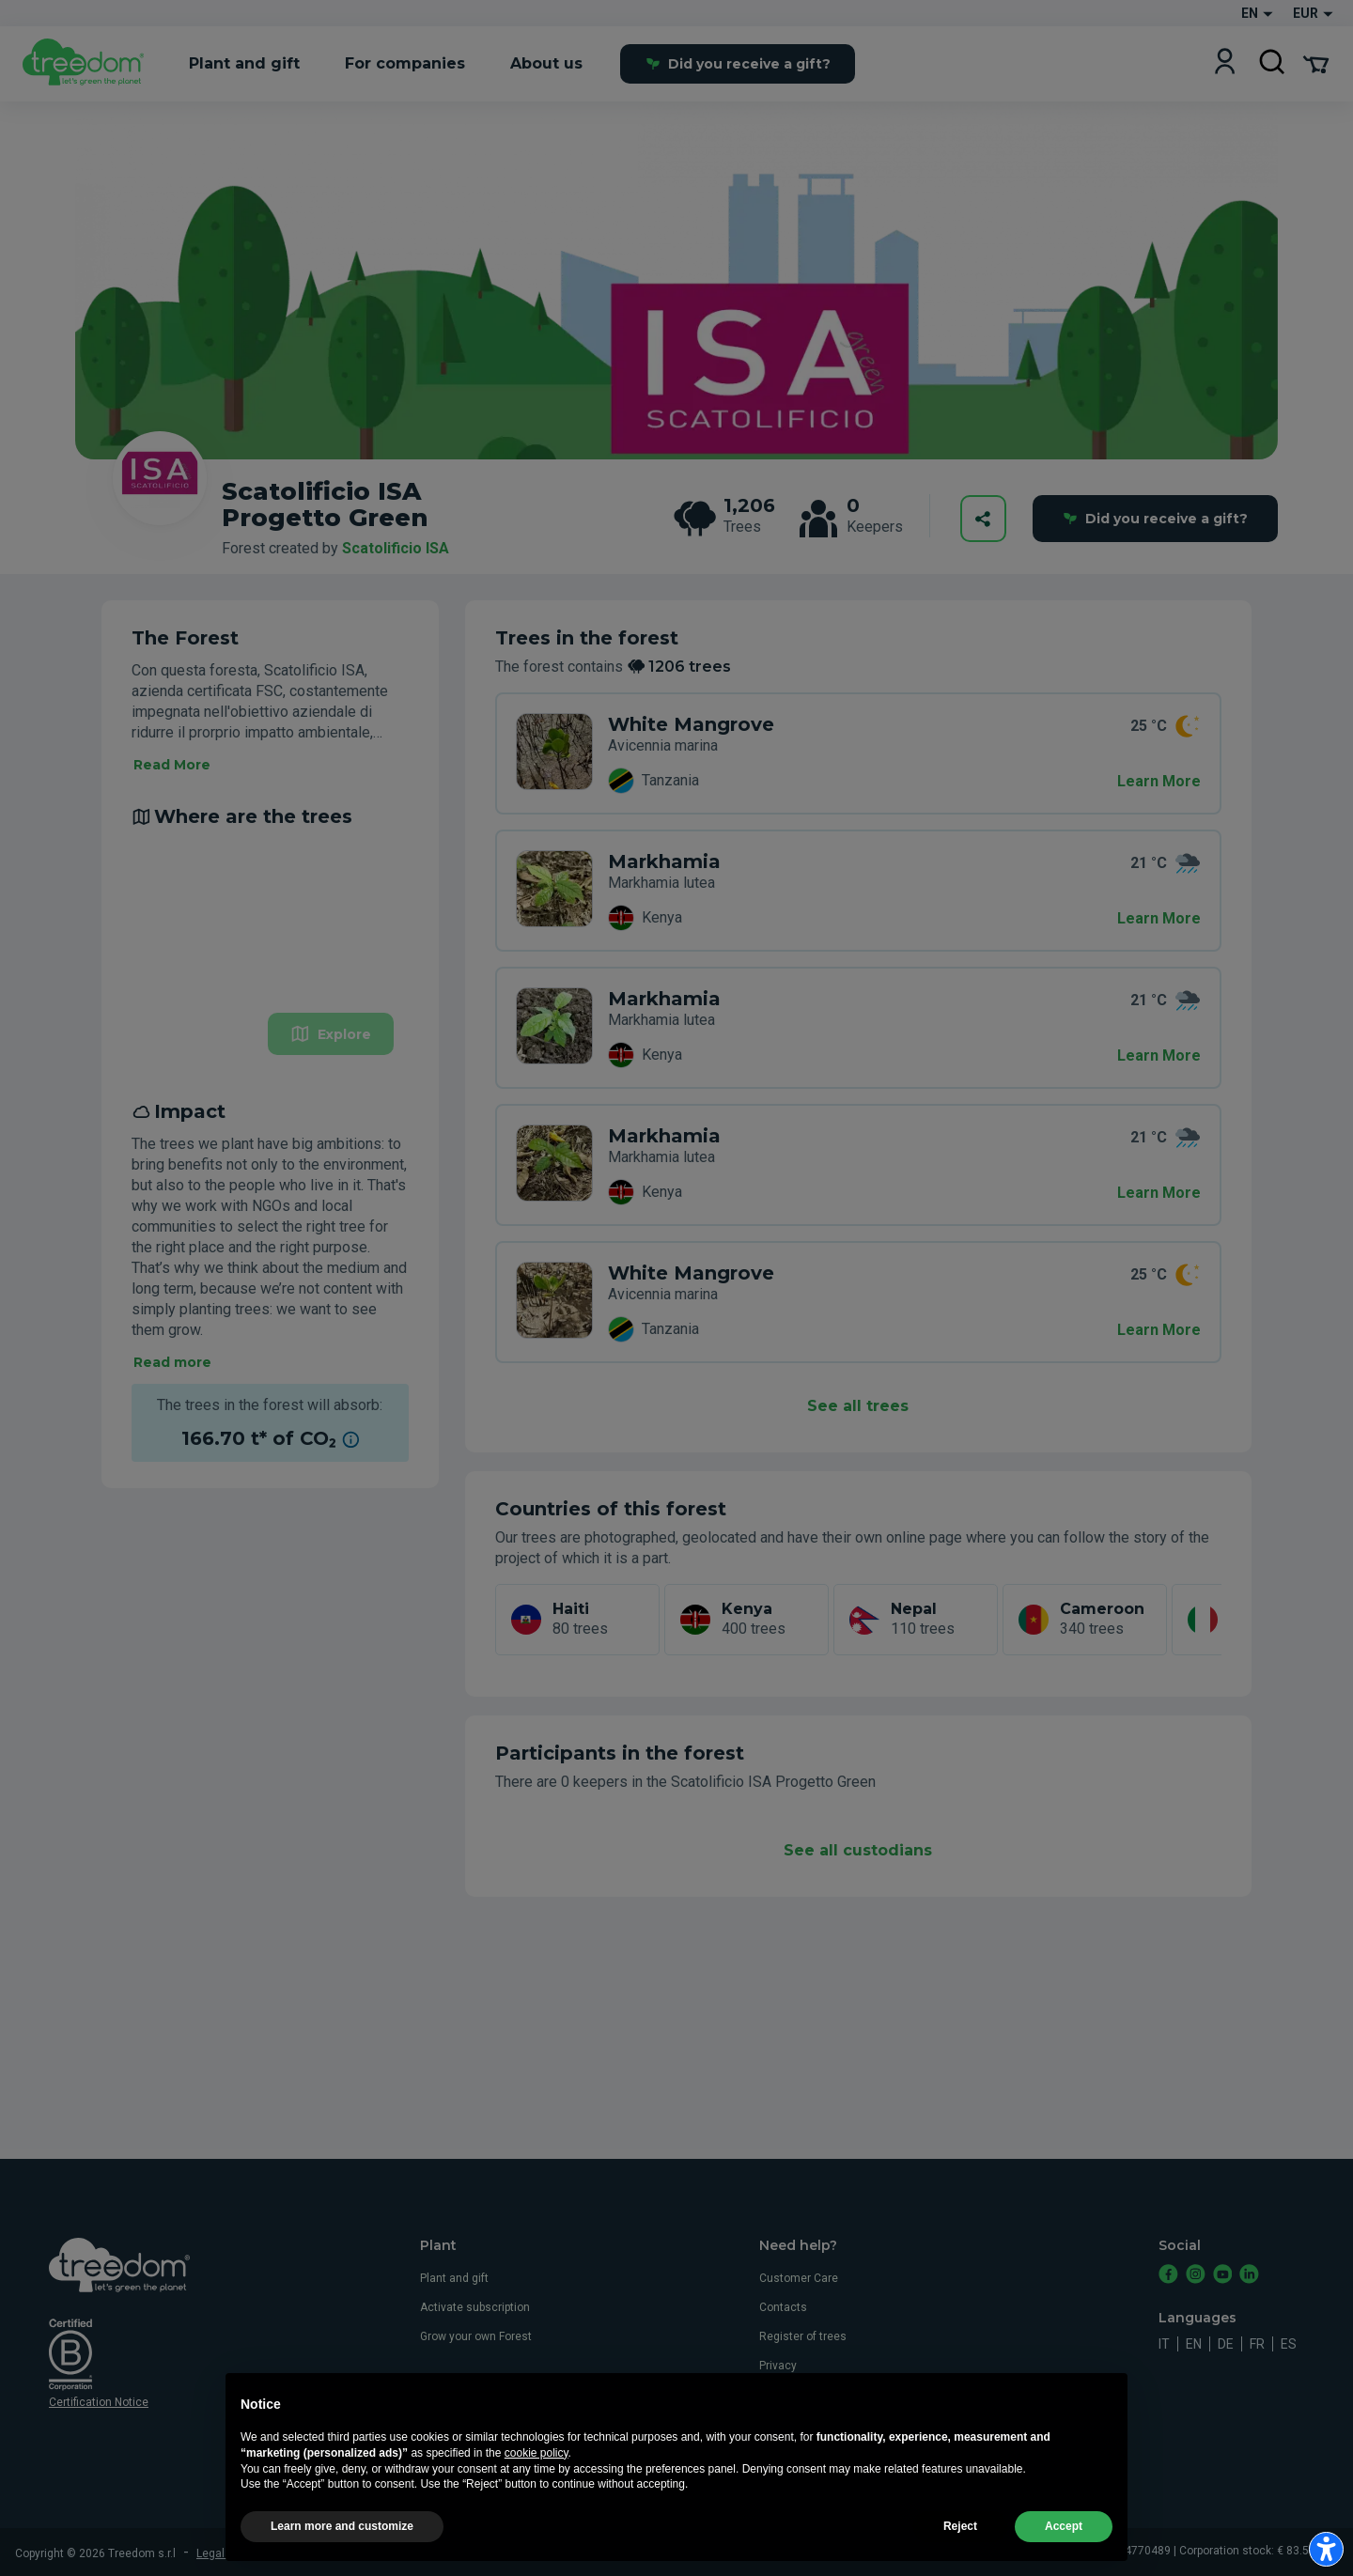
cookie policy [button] (536, 2497)
